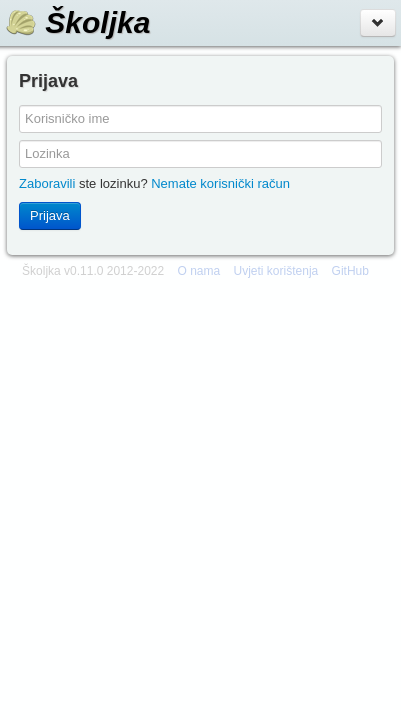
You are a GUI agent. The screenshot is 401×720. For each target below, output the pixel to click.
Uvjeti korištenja (276, 271)
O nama (199, 271)
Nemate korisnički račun (220, 183)
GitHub (350, 271)
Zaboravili (47, 183)
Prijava (50, 215)
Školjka (77, 22)
